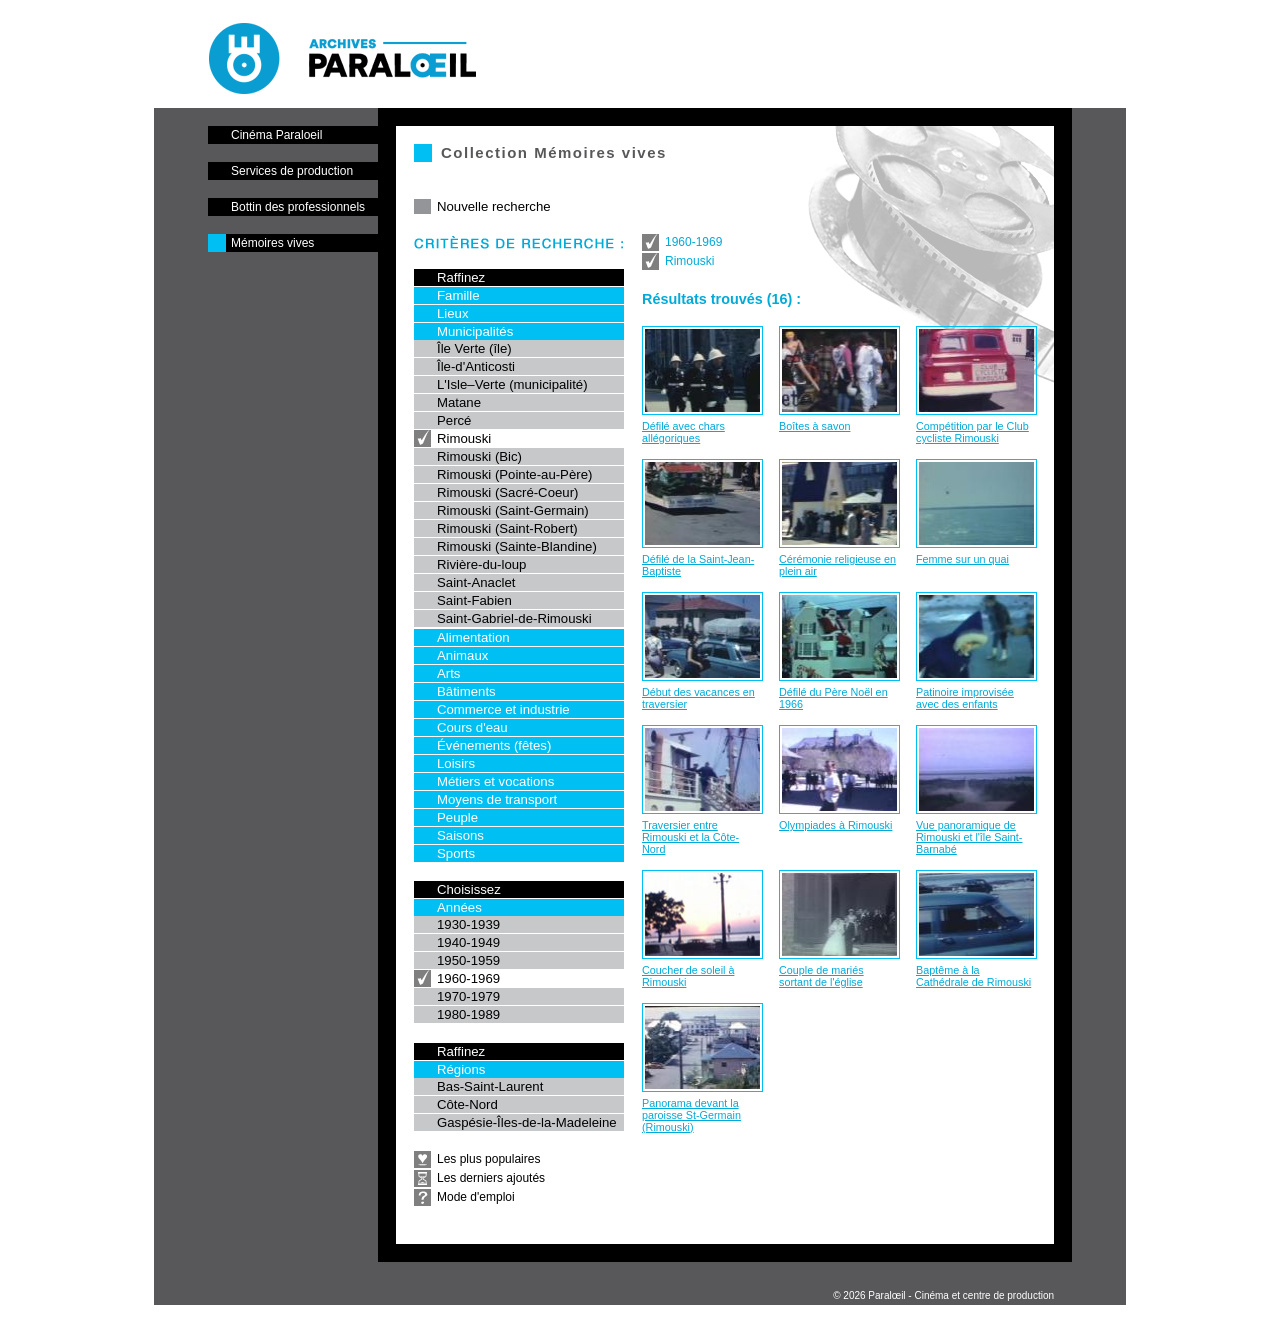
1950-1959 (468, 960)
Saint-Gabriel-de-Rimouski (514, 618)
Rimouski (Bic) (479, 456)
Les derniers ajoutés (491, 1178)
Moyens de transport (497, 799)
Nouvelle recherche (494, 206)
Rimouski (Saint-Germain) (513, 510)
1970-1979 (468, 996)
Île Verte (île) (474, 348)
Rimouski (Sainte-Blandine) (517, 546)
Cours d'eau (472, 727)
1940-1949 (468, 942)
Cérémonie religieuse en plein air (837, 565)
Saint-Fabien (474, 600)
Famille (458, 295)
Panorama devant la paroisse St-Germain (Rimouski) (691, 1115)
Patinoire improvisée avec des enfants (965, 698)
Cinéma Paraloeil (276, 135)
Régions (461, 1069)
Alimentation (473, 637)
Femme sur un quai (962, 559)
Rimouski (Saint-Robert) (507, 528)
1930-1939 (468, 924)
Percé (454, 420)
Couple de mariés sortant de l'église (821, 976)
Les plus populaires (488, 1159)
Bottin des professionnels (298, 207)
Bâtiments (466, 691)
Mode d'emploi (476, 1197)
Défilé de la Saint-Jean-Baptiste (698, 565)
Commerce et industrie (503, 709)
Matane (459, 402)
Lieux (453, 313)
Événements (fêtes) (494, 745)
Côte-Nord (467, 1104)
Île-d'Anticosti (476, 366)
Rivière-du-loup (481, 564)
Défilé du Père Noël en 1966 (833, 698)
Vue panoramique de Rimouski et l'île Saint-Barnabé (969, 837)
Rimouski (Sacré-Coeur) (507, 492)
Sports (456, 853)
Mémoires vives (272, 243)
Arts (448, 673)
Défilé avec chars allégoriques (683, 432)
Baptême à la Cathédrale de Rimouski (973, 976)
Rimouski (464, 438)
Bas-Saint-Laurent (490, 1086)
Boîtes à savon (814, 426)
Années (459, 907)
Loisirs (456, 763)
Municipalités (475, 331)
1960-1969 (468, 978)
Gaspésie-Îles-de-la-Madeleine (527, 1122)
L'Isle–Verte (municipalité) (512, 384)
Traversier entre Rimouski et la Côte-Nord (690, 837)
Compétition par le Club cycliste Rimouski (972, 432)
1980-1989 (468, 1014)
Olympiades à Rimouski (835, 825)
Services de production (292, 171)
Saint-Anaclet (476, 582)
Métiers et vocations (495, 781)
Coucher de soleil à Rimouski (688, 976)
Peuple (457, 817)
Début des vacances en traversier (698, 698)
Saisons (460, 835)
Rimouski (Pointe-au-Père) (514, 474)
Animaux (462, 655)
